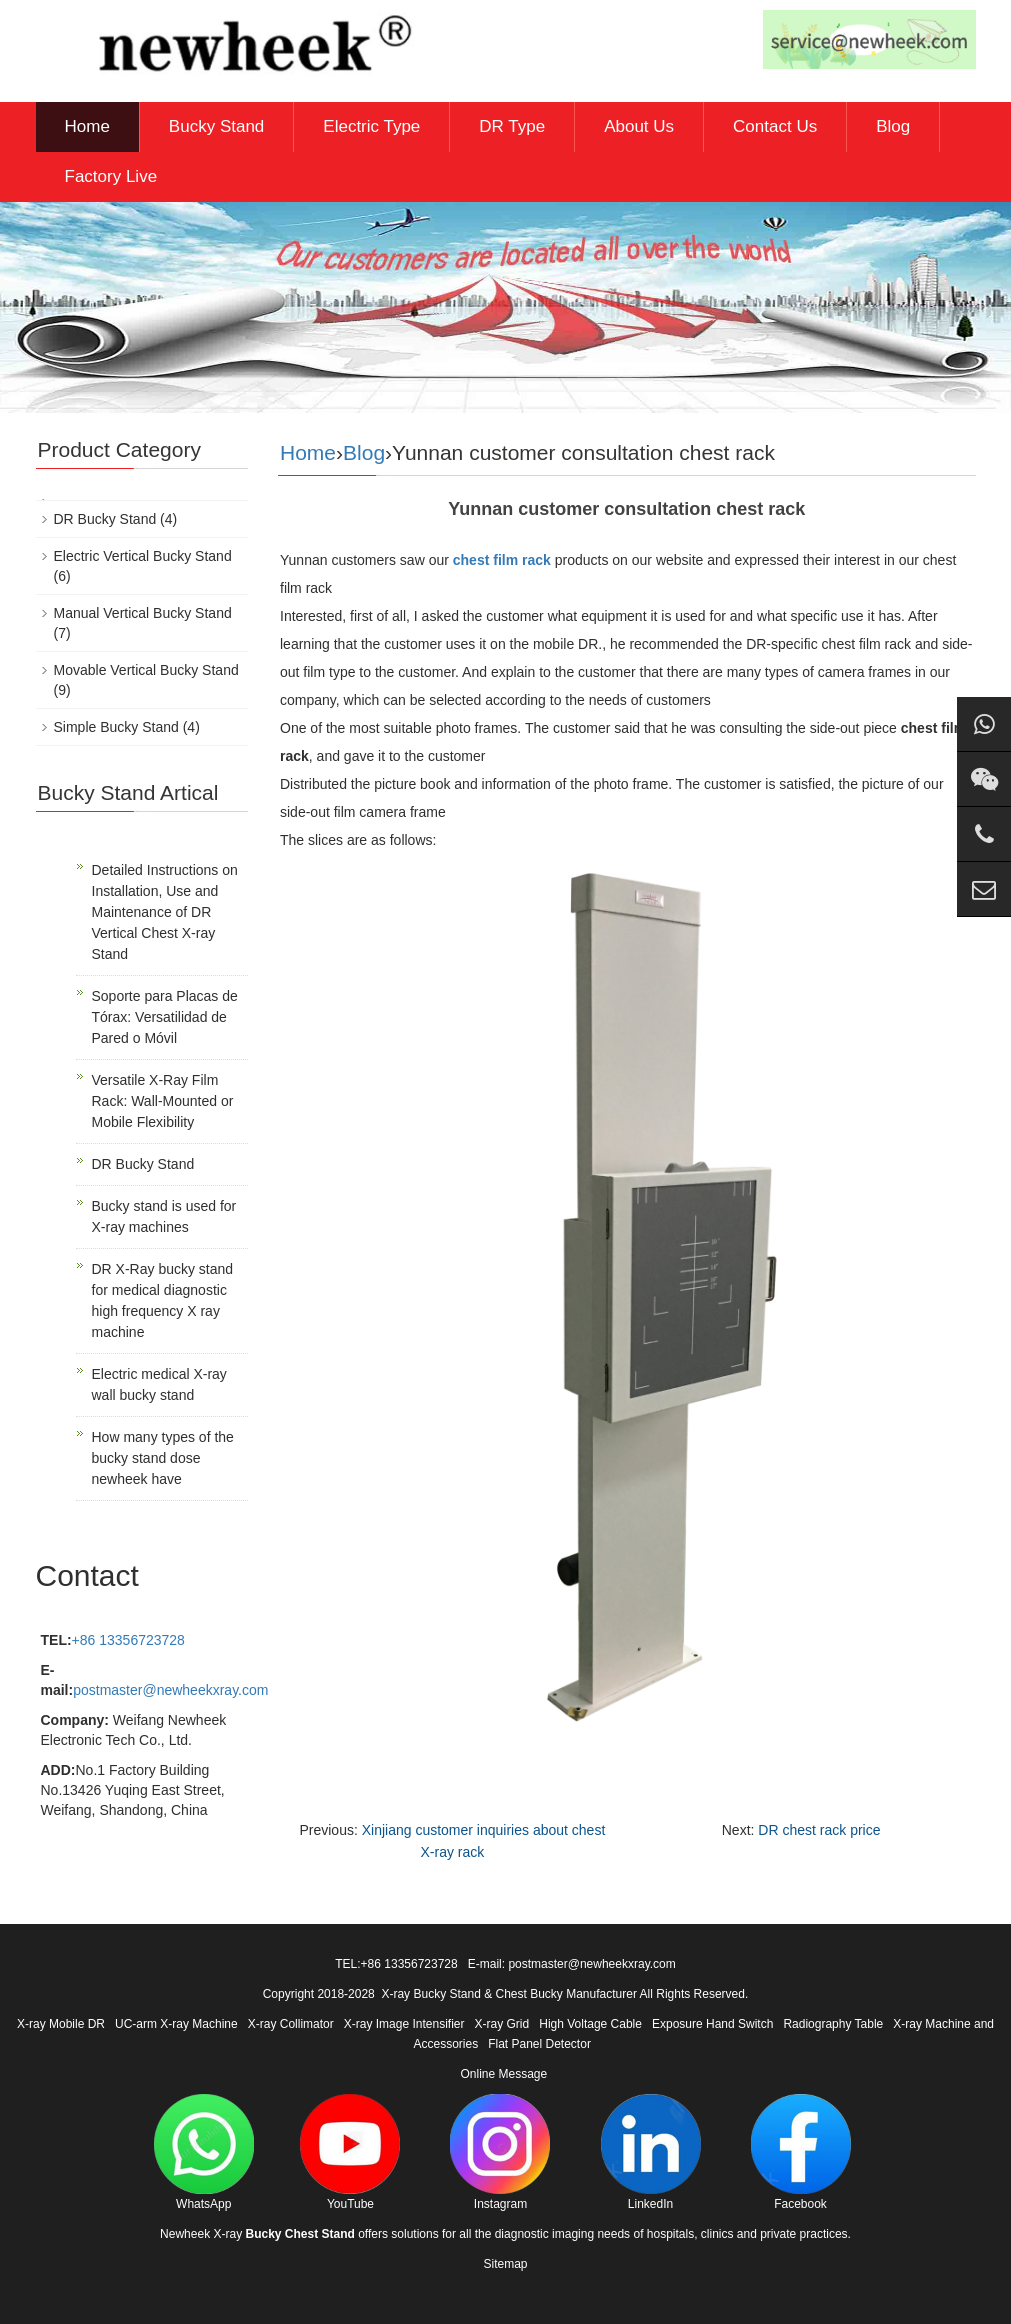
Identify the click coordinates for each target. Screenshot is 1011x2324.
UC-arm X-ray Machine (176, 2024)
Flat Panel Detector (539, 2044)
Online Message (503, 2074)
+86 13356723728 (128, 1640)
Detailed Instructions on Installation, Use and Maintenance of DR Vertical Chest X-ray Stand (165, 912)
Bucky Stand (216, 126)
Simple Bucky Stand (116, 727)
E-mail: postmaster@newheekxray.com (572, 1964)
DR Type (512, 126)
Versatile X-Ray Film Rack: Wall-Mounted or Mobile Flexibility (163, 1101)
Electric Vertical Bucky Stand (143, 556)
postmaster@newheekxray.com (170, 1690)
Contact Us (775, 126)
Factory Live (111, 176)
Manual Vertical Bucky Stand (143, 613)
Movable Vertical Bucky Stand (146, 670)
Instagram (500, 2152)
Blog (893, 126)
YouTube (350, 2152)
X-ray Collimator (291, 2024)
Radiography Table (833, 2024)
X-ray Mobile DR (61, 2024)
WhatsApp (204, 2152)
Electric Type (371, 126)
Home (87, 126)
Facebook (801, 2152)
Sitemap (505, 2264)
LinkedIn (651, 2152)
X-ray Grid (502, 2024)
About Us (639, 126)
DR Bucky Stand (105, 519)
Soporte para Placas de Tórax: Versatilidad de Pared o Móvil (165, 1017)
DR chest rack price (819, 1830)
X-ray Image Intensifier (404, 2024)
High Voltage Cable (590, 2024)
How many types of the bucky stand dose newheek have (163, 1458)
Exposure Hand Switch (712, 2024)
